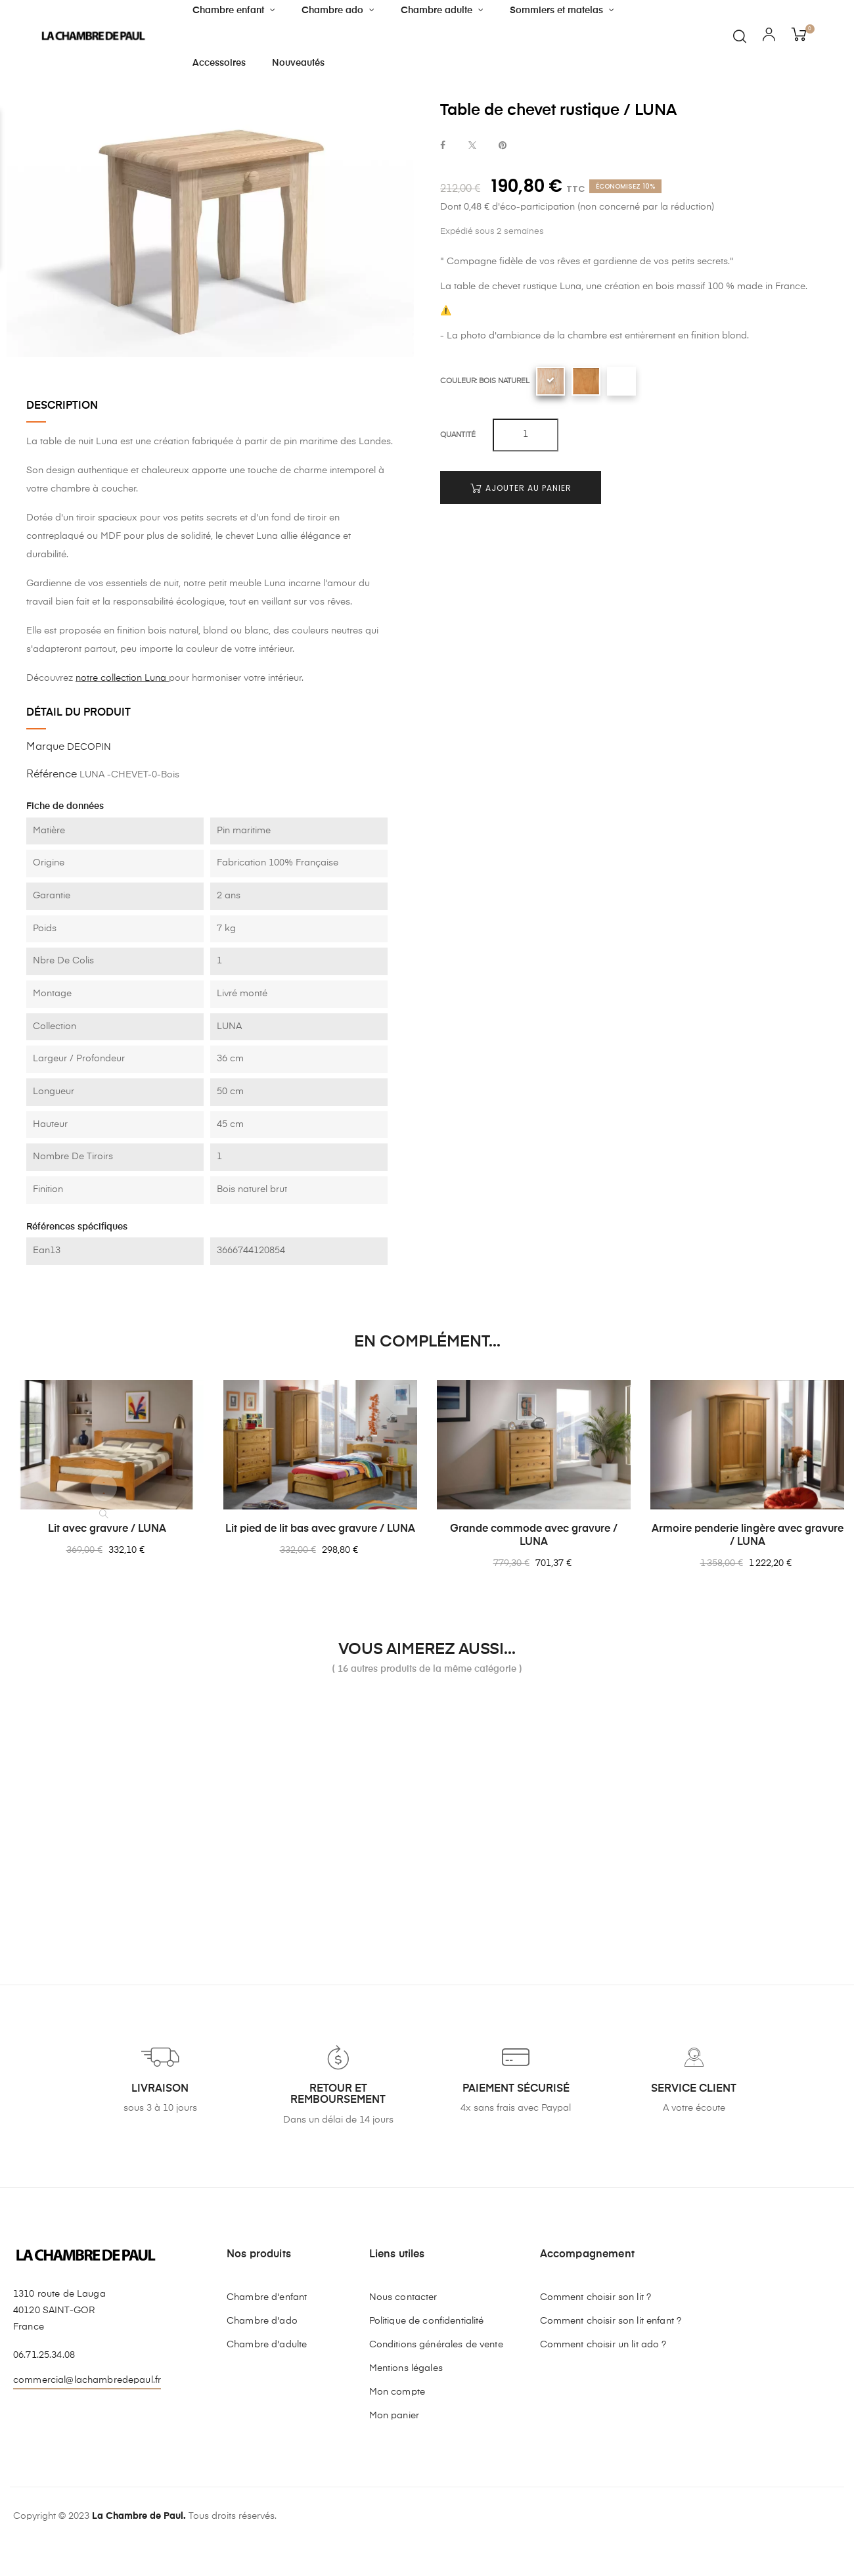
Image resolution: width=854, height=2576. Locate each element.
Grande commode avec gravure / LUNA (534, 1536)
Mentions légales (406, 2368)
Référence (51, 775)
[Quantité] (525, 435)
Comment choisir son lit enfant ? (610, 2321)
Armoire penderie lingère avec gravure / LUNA (747, 1536)
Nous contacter (403, 2297)
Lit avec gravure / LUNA (107, 1529)
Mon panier (394, 2415)
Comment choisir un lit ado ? (603, 2344)
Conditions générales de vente (436, 2344)
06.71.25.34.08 (44, 2355)
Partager (442, 146)
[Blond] (586, 381)
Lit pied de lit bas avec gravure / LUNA (320, 1529)
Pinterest (503, 146)
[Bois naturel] (550, 381)
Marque (45, 747)
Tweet (472, 146)
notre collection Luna (122, 678)
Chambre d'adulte (267, 2344)
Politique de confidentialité (426, 2321)
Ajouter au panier (521, 488)
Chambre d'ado (262, 2321)
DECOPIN (89, 747)
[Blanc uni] (621, 381)
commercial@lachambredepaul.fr (87, 2380)
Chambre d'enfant (267, 2297)
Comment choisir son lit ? (596, 2297)
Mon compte (397, 2392)
